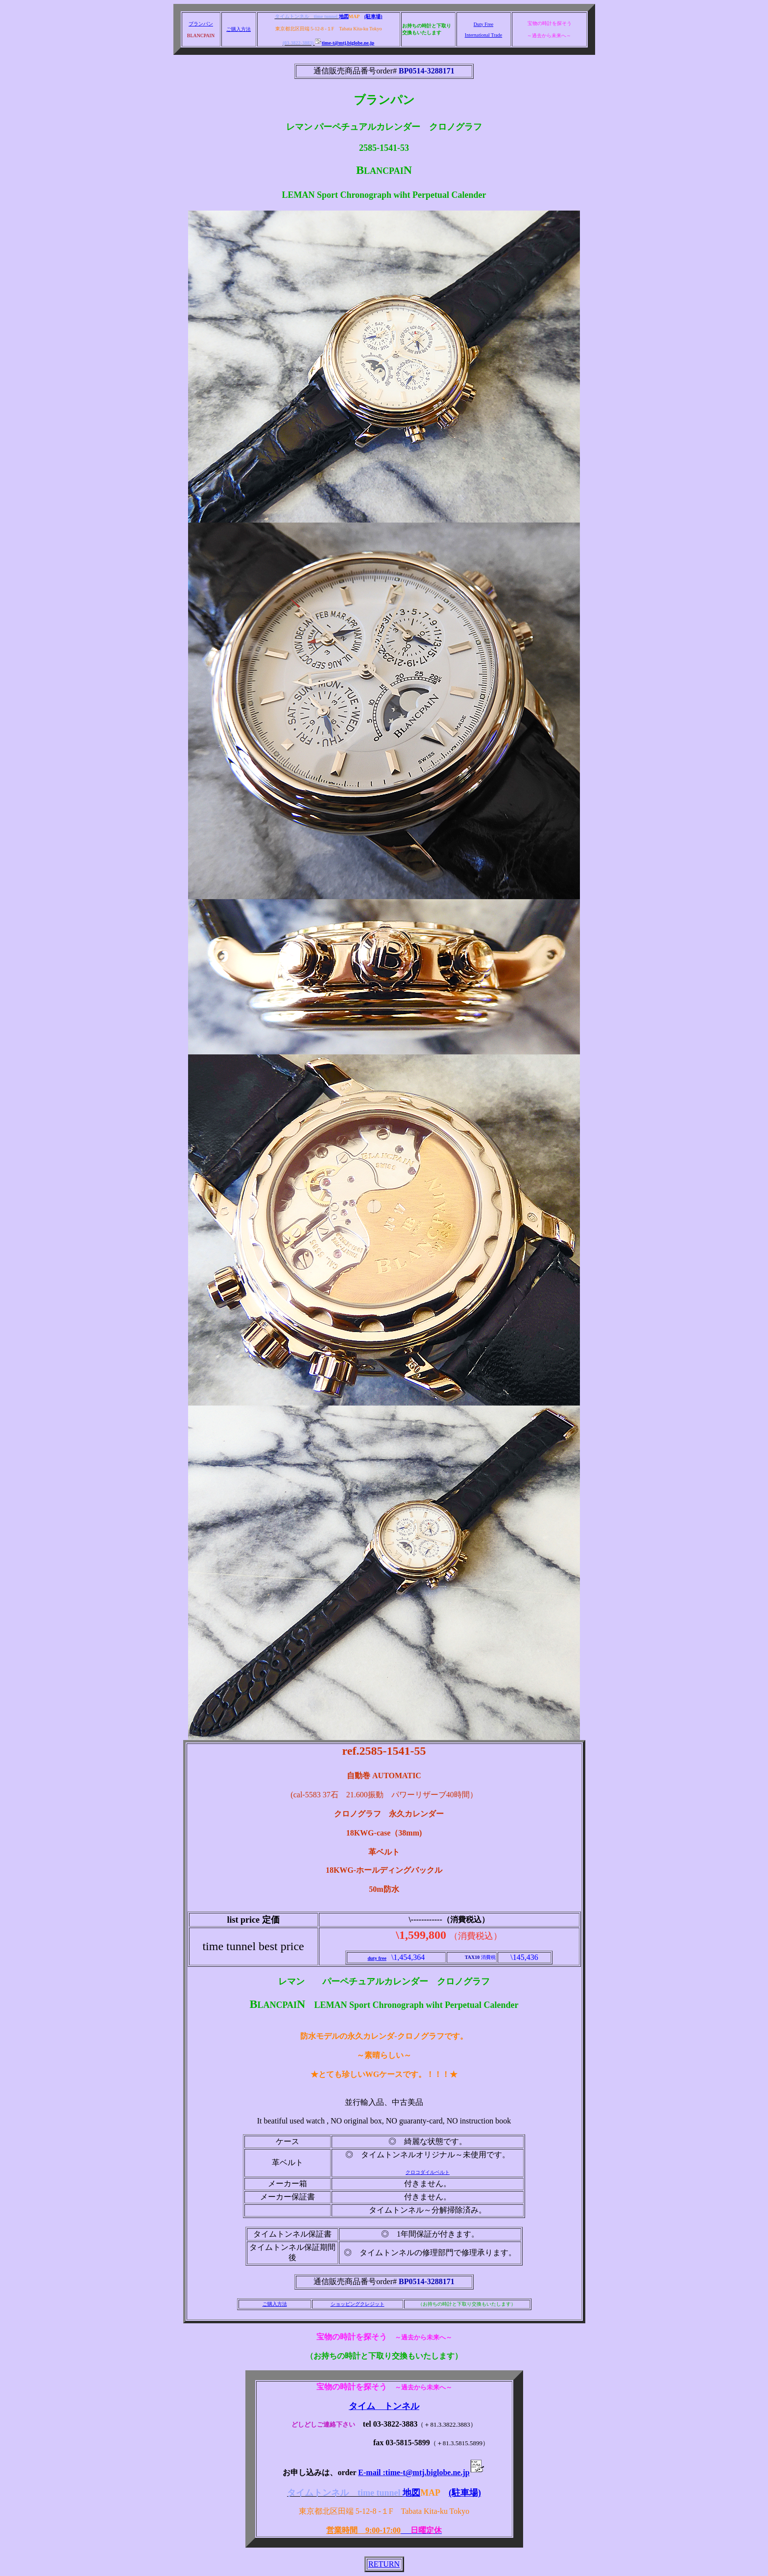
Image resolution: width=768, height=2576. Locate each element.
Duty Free (483, 24)
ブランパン (201, 23)
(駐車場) (373, 16)
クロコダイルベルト (428, 2172)
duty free (376, 1958)
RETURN (384, 2564)
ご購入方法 (238, 29)
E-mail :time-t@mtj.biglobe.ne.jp (421, 2472)
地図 (344, 16)
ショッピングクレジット (357, 2304)
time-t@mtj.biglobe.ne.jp (344, 43)
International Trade (483, 35)
